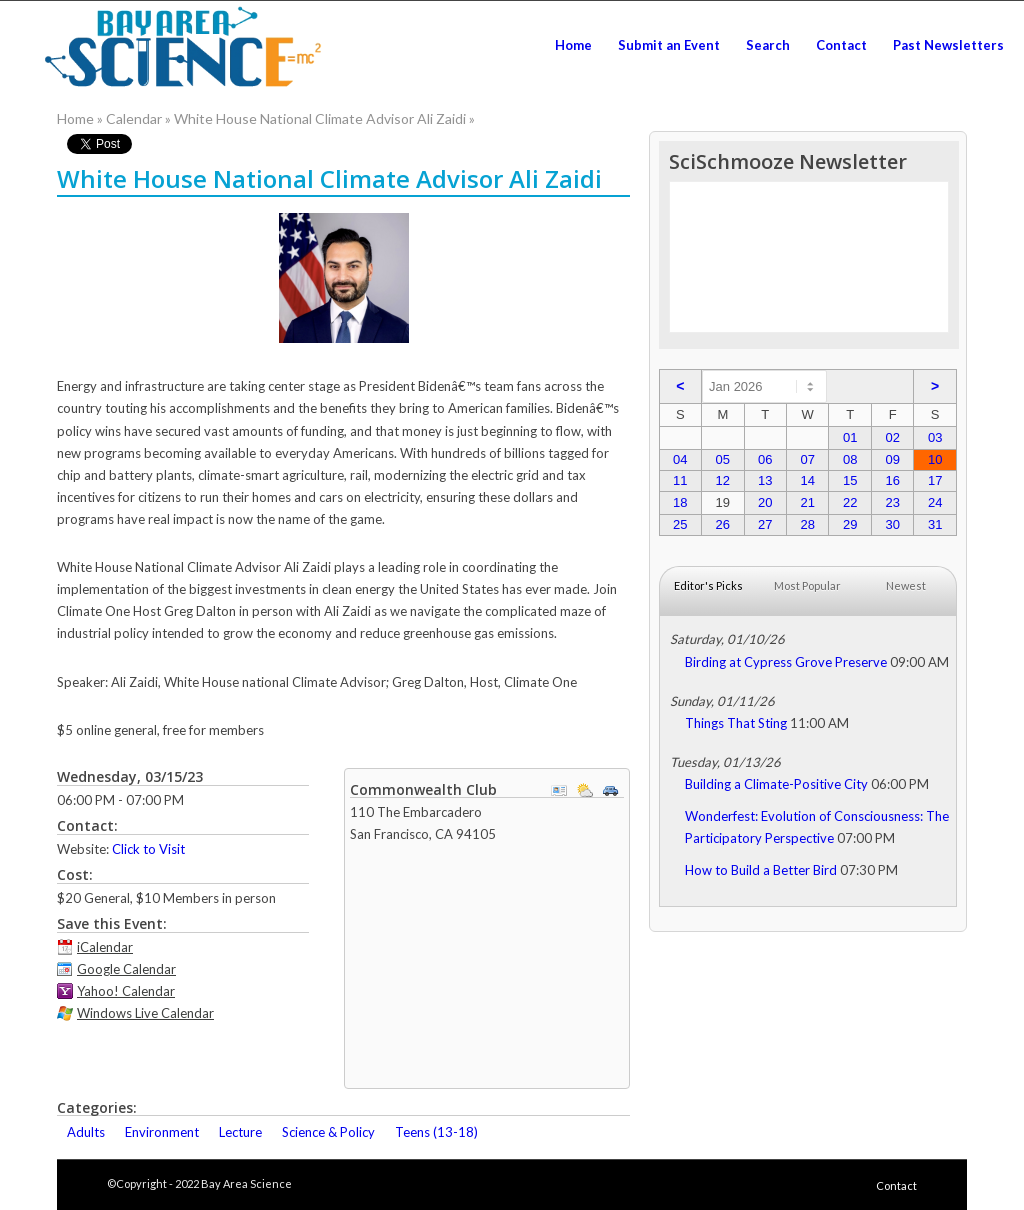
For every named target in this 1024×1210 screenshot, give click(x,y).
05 (723, 459)
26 (723, 524)
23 (892, 502)
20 (765, 502)
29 (850, 524)
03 (935, 437)
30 (892, 524)
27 (765, 524)
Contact (896, 1185)
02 (892, 437)
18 (680, 502)
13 (765, 480)
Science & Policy (328, 1132)
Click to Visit (148, 849)
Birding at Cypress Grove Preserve (786, 662)
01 (850, 437)
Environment (162, 1132)
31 (935, 524)
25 (680, 524)
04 (680, 459)
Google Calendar (126, 969)
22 (850, 502)
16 (892, 480)
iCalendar (105, 947)
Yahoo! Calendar (126, 991)
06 (765, 459)
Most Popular (807, 585)
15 (850, 480)
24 (935, 502)
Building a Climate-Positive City (776, 784)
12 (723, 480)
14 (808, 480)
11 (680, 480)
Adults (86, 1132)
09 (892, 459)
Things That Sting (736, 723)
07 (808, 459)
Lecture (240, 1132)
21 (808, 502)
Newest (906, 585)
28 (808, 524)
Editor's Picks (708, 585)
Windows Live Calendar (145, 1013)
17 (935, 480)
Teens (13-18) (436, 1132)
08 (850, 459)
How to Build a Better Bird (761, 870)
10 (935, 459)
